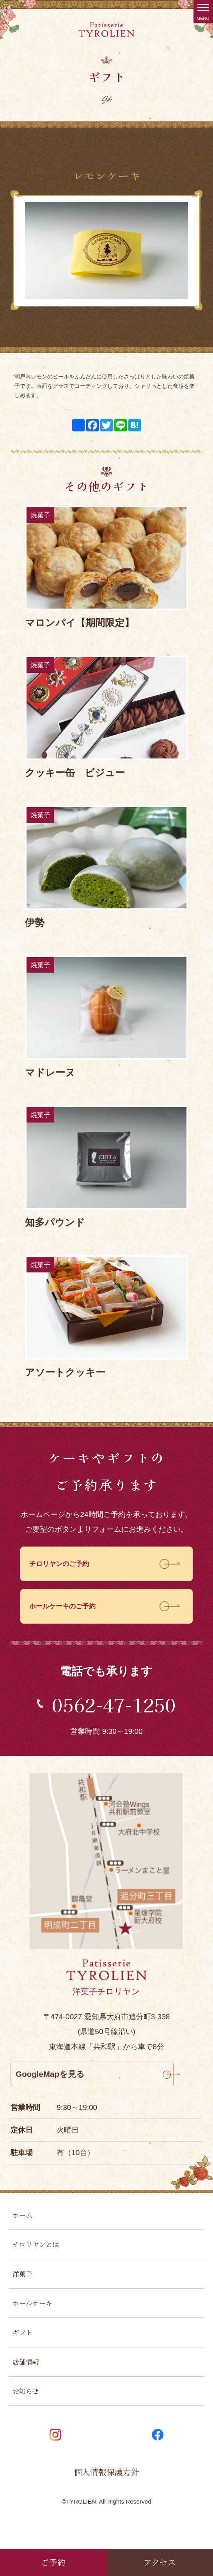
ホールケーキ (34, 2313)
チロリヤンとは (38, 2251)
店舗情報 (27, 2375)
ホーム (23, 2220)
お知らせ (27, 2406)
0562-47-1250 (114, 1706)
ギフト (23, 2344)
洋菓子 (23, 2282)
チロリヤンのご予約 (62, 1565)
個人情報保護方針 (106, 2489)
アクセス (160, 2561)
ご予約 (53, 2561)
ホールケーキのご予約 (66, 1609)
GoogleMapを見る (54, 2078)
